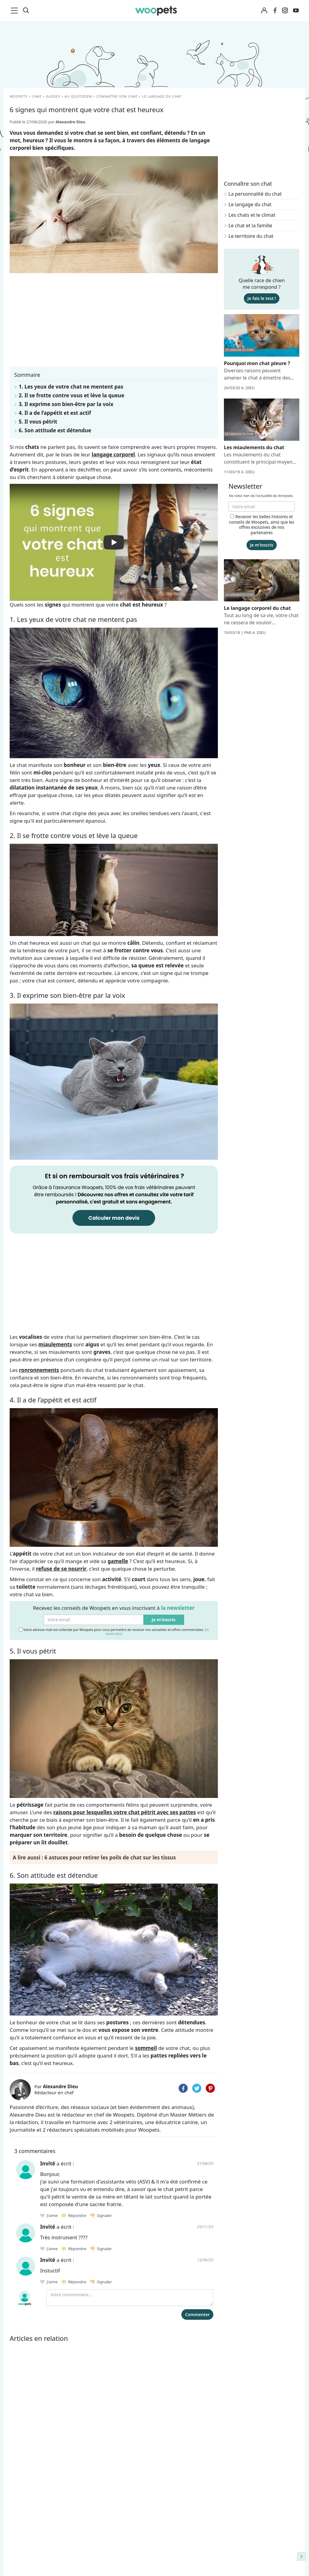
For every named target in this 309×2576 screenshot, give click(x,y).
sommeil (146, 2048)
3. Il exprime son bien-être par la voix (66, 404)
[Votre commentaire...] (129, 2297)
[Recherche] (26, 10)
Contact (91, 2564)
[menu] (15, 11)
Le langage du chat (250, 204)
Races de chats (24, 2522)
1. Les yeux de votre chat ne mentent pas (71, 386)
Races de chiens (25, 2511)
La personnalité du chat (255, 194)
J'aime (49, 2215)
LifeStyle (17, 2533)
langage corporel (113, 454)
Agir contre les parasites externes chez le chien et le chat (263, 2539)
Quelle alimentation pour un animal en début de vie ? (265, 2561)
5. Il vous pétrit (38, 421)
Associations (97, 2543)
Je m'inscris (164, 1619)
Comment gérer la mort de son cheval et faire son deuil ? (266, 2517)
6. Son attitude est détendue (55, 430)
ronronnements (39, 1370)
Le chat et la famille (250, 225)
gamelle (118, 1561)
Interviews (19, 2564)
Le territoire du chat (250, 236)
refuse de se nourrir (61, 1568)
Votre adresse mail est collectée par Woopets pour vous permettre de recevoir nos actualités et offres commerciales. (114, 1631)
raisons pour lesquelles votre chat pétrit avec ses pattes (124, 1812)
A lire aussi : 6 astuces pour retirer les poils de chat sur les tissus (94, 1857)
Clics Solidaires (24, 2543)
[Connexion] (264, 10)
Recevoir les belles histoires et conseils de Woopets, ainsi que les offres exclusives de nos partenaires (261, 524)
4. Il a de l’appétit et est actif (55, 412)
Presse (90, 2554)
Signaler (101, 2215)
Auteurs (91, 2522)
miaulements (55, 1344)
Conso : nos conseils (30, 2554)
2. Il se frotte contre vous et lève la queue (71, 395)
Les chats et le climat (251, 215)
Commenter (197, 2314)
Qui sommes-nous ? (105, 2511)
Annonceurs (96, 2533)
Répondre (74, 2215)
